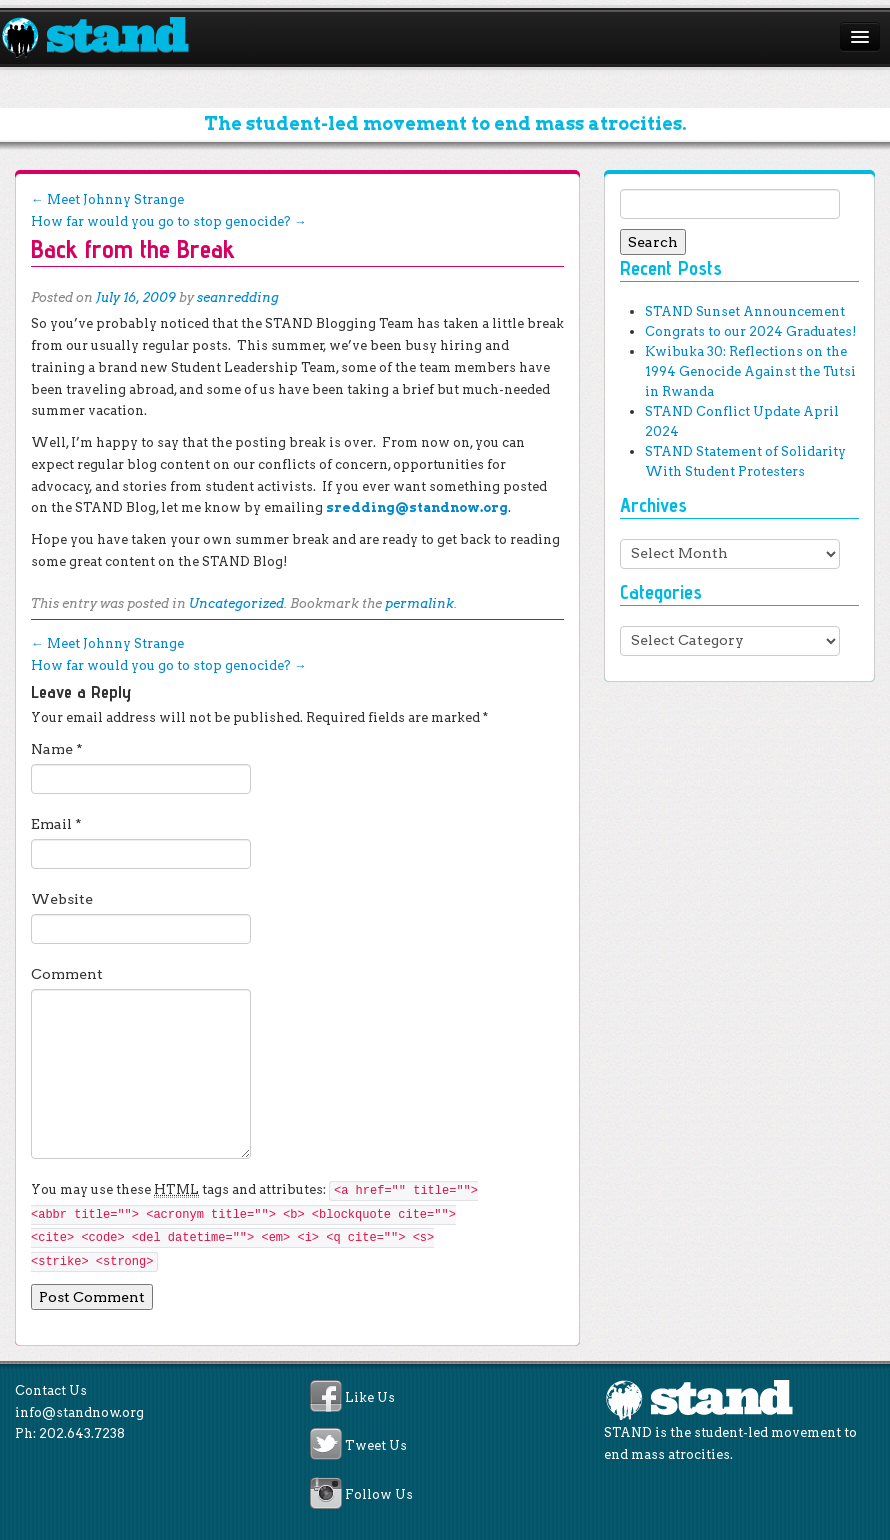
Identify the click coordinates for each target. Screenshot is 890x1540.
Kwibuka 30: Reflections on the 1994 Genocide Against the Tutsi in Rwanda (750, 371)
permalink (419, 603)
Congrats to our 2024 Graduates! (750, 331)
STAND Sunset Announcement (745, 311)
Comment (67, 974)
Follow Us (379, 1494)
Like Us (370, 1397)
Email (56, 824)
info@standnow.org (79, 1412)
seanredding (238, 297)
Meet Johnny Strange (107, 199)
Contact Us (51, 1390)
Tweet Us (376, 1446)
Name (57, 749)
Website (62, 899)
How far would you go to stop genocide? (169, 221)
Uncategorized (236, 603)
